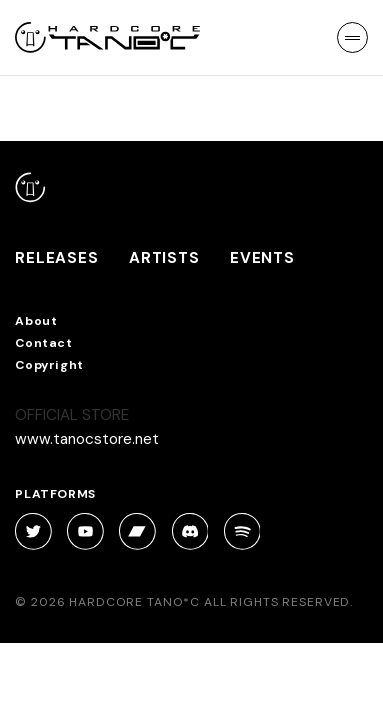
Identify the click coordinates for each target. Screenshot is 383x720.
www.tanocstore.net (87, 439)
